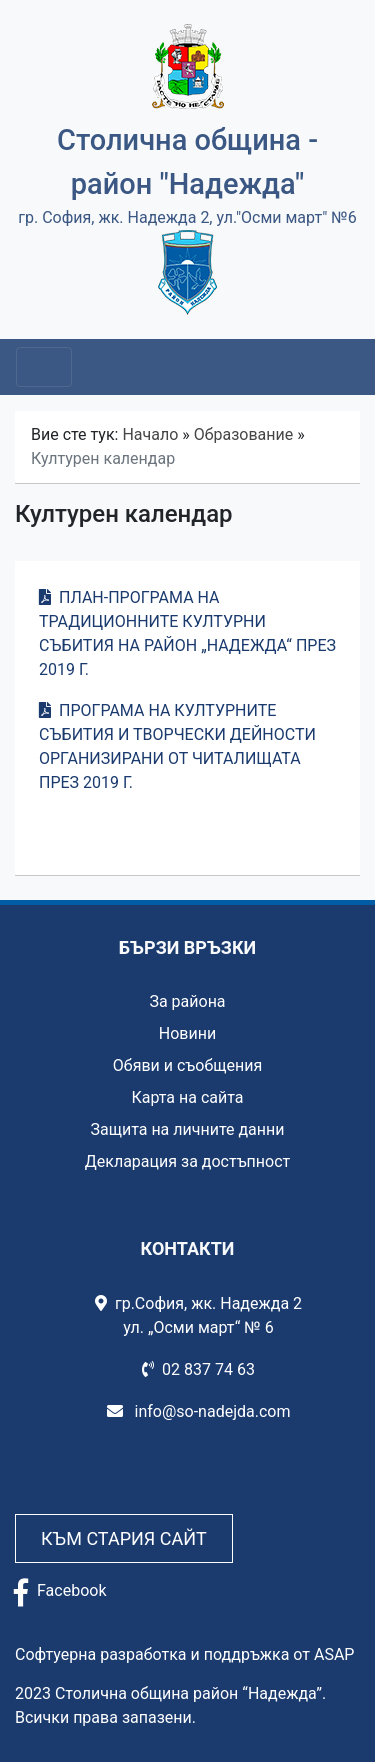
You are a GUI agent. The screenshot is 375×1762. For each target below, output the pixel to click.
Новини (187, 1033)
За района (187, 1001)
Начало (150, 434)
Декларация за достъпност (188, 1161)
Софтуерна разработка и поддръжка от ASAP (184, 1654)
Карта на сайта (187, 1097)
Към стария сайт (124, 1538)
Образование (243, 434)
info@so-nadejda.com (199, 1411)
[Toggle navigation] (44, 367)
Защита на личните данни (187, 1129)
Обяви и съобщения (187, 1065)
